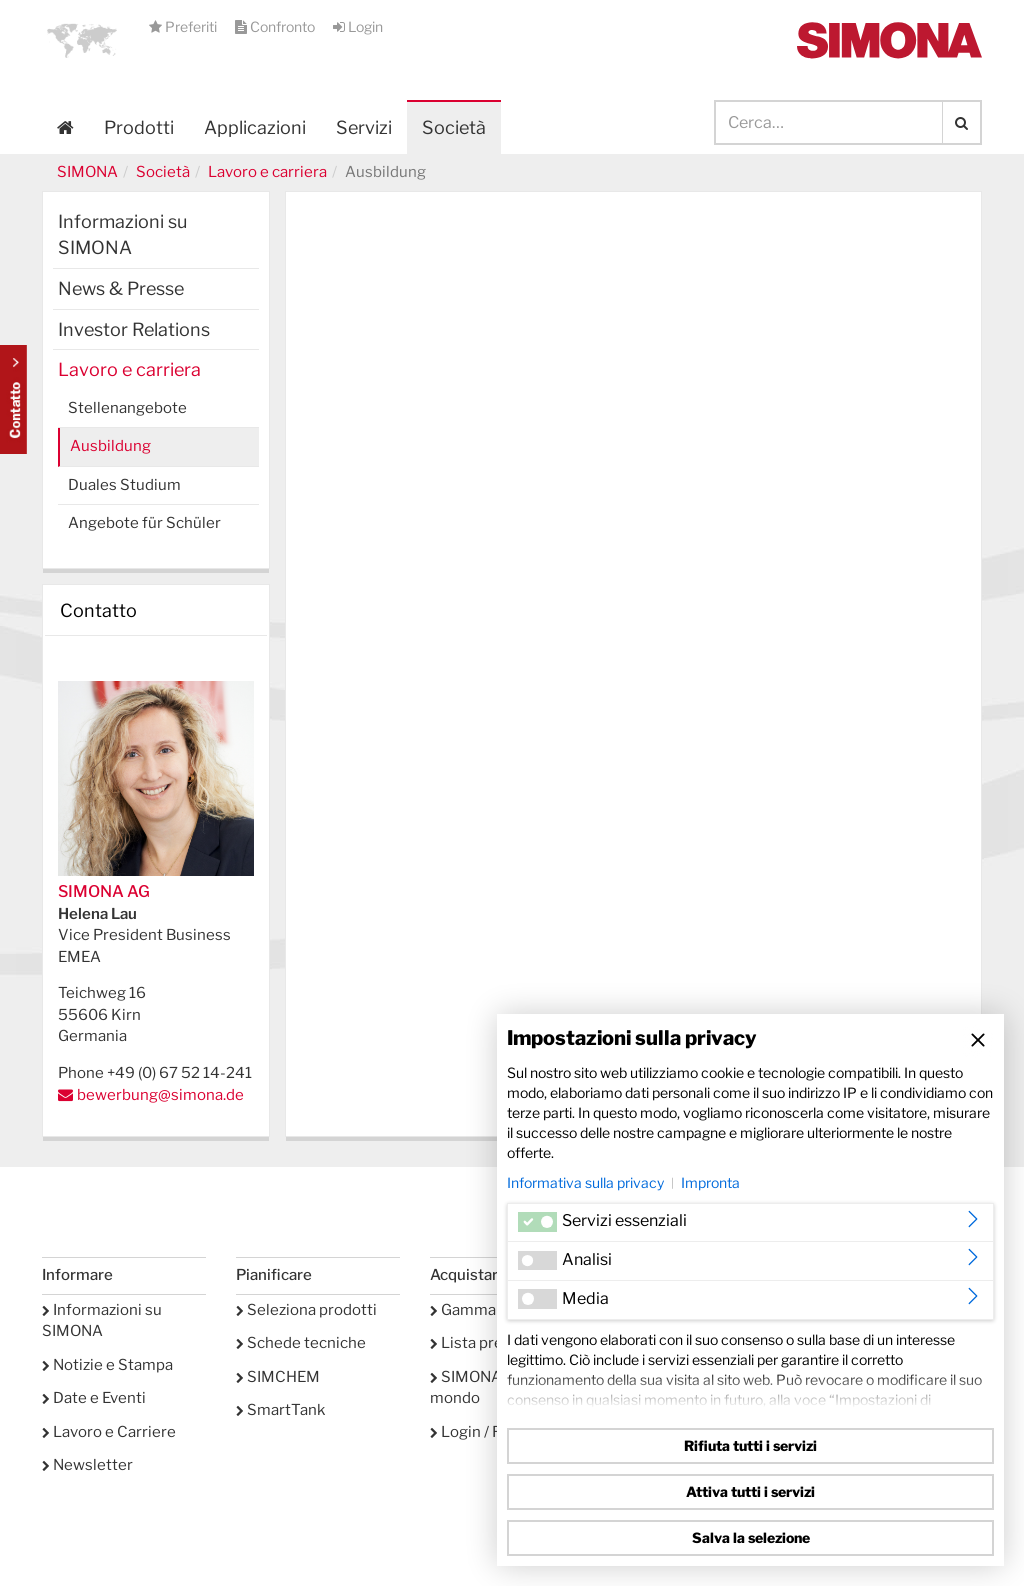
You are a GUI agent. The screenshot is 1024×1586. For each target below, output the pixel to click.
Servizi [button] (364, 127)
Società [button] (454, 127)
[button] (82, 40)
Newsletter (87, 1465)
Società (163, 172)
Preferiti (184, 26)
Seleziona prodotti (306, 1310)
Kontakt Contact (13, 399)
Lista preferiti (484, 1343)
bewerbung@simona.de (160, 1095)
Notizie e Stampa (107, 1365)
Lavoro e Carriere (109, 1432)
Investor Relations (134, 329)
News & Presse (121, 288)
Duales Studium (124, 485)
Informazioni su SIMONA (122, 234)
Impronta (710, 1182)
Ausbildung (110, 446)
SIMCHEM (278, 1377)
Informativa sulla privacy (585, 1182)
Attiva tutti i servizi (750, 1491)
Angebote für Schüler (144, 523)
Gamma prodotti (493, 1310)
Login (358, 26)
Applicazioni (255, 127)
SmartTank (280, 1410)
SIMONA (87, 172)
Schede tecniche (301, 1343)
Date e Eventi (94, 1398)
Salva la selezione (751, 1537)
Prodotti (139, 127)
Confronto (276, 26)
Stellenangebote (127, 408)
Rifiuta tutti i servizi (750, 1445)
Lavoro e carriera (267, 172)
